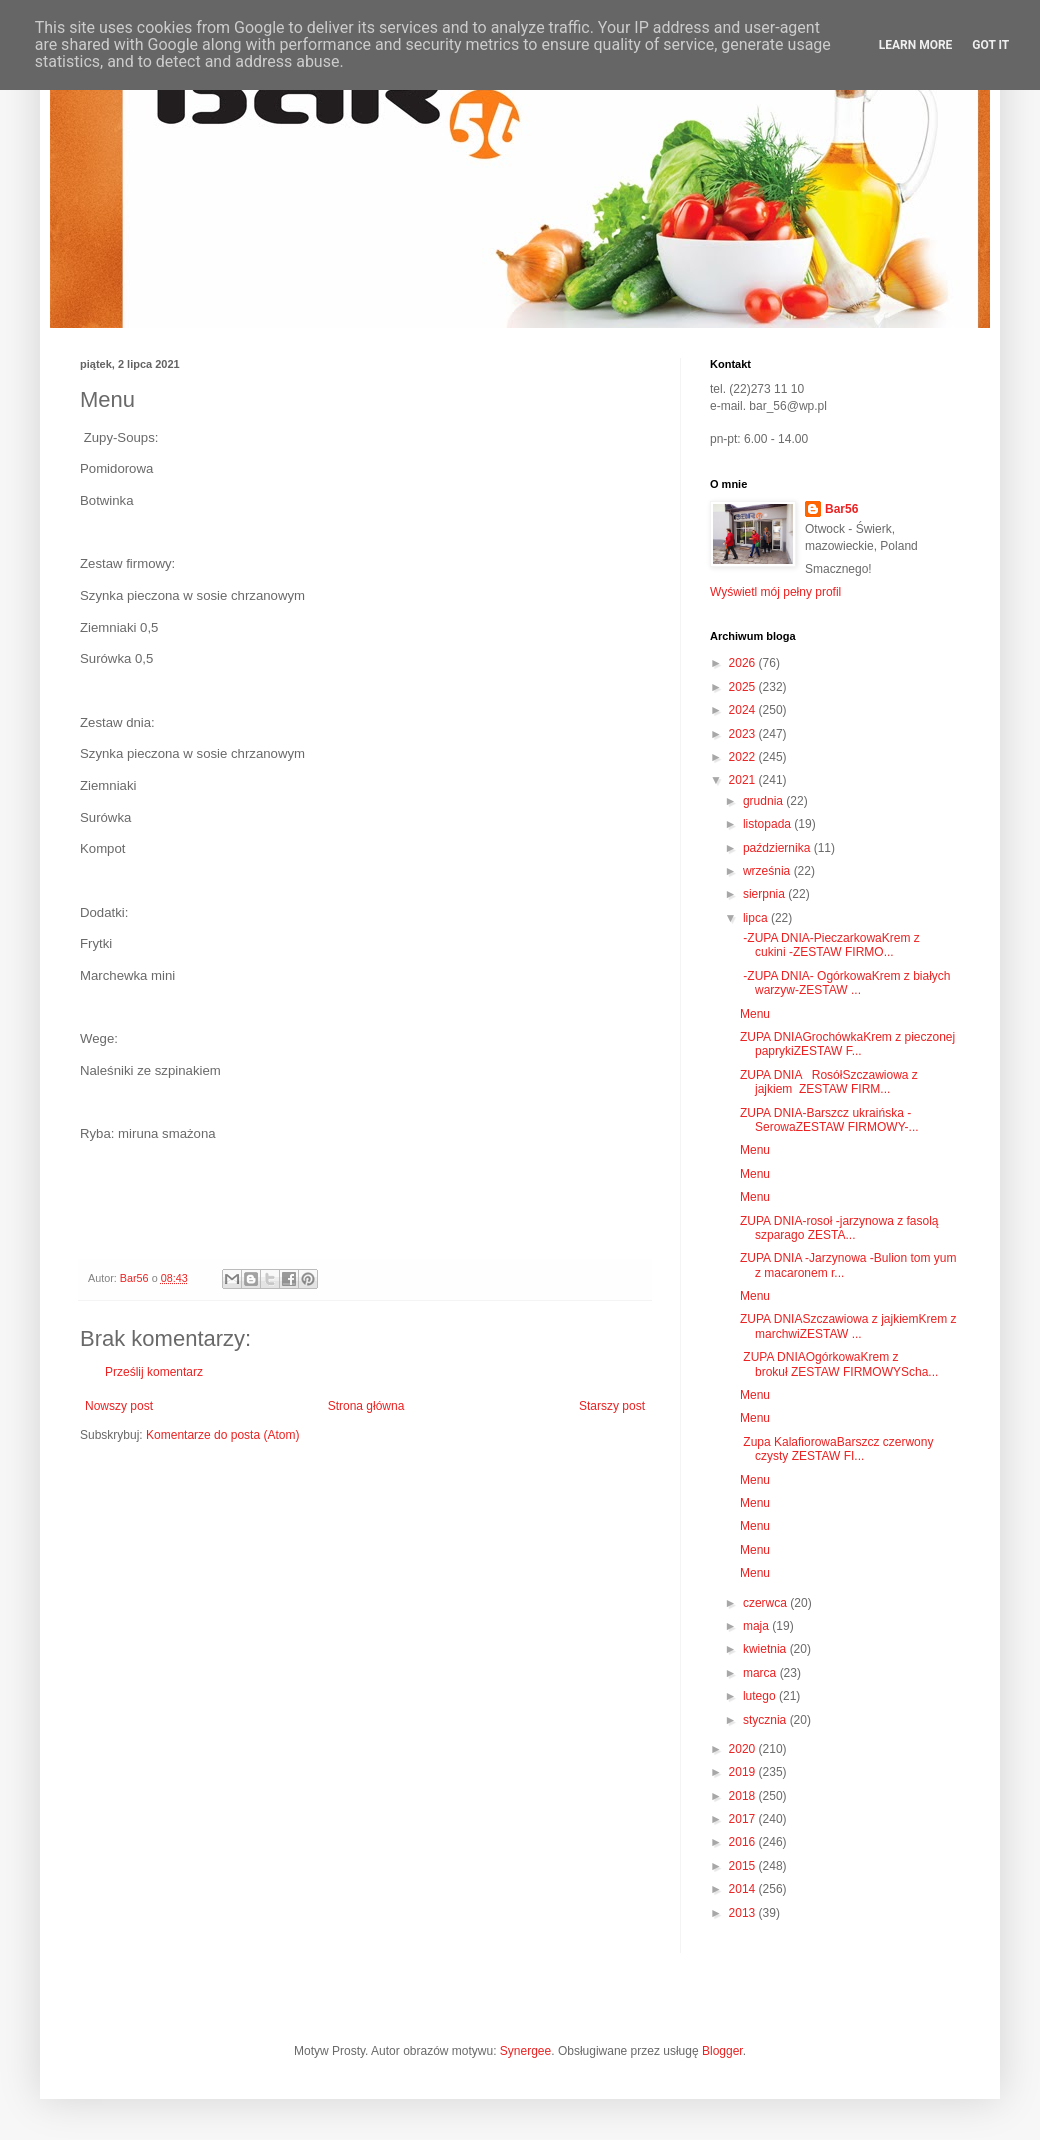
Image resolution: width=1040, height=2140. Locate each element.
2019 (744, 1772)
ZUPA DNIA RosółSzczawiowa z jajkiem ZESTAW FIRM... (829, 1082)
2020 (744, 1749)
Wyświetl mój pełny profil (775, 592)
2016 (744, 1842)
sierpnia (765, 894)
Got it (990, 45)
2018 (744, 1796)
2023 (744, 734)
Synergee (525, 2051)
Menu (755, 1014)
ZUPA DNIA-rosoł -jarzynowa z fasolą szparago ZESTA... (839, 1228)
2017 (744, 1819)
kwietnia (766, 1649)
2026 (744, 663)
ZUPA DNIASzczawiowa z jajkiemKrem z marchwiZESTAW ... (848, 1326)
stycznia (766, 1720)
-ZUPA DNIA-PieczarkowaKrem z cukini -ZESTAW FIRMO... (830, 945)
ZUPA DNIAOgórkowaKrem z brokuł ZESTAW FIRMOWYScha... (839, 1364)
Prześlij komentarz (154, 1372)
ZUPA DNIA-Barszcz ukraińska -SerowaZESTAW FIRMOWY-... (829, 1120)
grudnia (764, 801)
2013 (744, 1913)
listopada (768, 824)
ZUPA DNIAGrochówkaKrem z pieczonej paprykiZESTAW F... (847, 1044)
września (768, 871)
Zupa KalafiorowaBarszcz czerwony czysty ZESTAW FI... (836, 1449)
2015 (744, 1866)
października (778, 848)
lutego (761, 1696)
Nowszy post (119, 1406)
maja (757, 1626)
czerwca (766, 1603)
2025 (744, 687)
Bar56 (841, 509)
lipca (757, 918)
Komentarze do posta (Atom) (222, 1435)
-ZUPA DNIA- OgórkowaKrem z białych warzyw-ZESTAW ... (845, 983)
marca (761, 1673)
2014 (744, 1889)
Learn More (916, 45)
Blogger (722, 2051)
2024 (744, 710)
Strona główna (366, 1406)
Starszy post (612, 1406)
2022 (744, 757)
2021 (744, 780)
